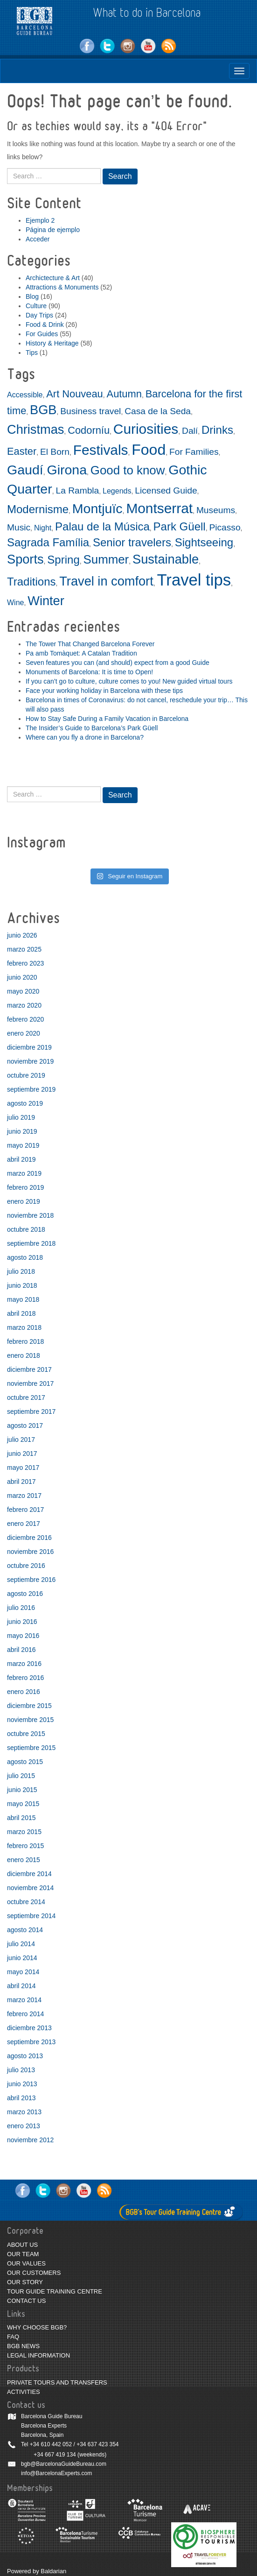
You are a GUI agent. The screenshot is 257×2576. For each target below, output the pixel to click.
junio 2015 (22, 1789)
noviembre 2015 (30, 1719)
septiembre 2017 (31, 1411)
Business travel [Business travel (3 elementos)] (90, 411)
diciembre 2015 (29, 1705)
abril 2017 (21, 1481)
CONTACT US (26, 2300)
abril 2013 (21, 2098)
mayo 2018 (23, 1299)
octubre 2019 (26, 1075)
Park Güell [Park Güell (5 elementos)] (179, 526)
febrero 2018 (25, 1341)
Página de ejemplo (53, 229)
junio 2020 (22, 977)
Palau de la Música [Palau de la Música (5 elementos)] (102, 526)
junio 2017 (22, 1453)
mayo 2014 (23, 1972)
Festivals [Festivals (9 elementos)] (100, 450)
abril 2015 (21, 1817)
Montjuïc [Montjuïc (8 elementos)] (97, 508)
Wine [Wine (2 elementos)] (15, 603)
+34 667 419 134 (55, 2454)
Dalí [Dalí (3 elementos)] (190, 431)
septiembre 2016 (31, 1579)
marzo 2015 (24, 1831)
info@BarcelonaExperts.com (56, 2473)
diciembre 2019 (29, 1047)
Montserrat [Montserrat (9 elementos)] (159, 508)
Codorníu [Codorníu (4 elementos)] (89, 430)
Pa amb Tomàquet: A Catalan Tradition (81, 653)
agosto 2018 (25, 1257)
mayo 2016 (23, 1635)
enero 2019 (23, 1201)
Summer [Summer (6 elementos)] (106, 559)
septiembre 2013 (31, 2042)
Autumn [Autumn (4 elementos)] (124, 394)
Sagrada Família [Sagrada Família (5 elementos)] (48, 542)
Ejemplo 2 (40, 220)
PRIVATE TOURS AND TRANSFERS (57, 2382)
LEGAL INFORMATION (38, 2355)
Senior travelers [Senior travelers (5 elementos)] (132, 542)
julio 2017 (21, 1439)
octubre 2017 (26, 1397)
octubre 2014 (26, 1902)
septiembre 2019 (31, 1089)
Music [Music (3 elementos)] (18, 527)
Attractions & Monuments (62, 287)
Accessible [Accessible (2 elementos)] (24, 395)
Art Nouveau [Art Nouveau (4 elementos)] (74, 394)
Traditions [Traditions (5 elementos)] (31, 581)
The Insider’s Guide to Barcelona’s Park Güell (92, 728)
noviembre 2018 (30, 1215)
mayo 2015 (23, 1803)
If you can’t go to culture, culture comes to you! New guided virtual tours (129, 681)
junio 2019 (22, 1131)
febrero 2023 (25, 963)
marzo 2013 (24, 2112)
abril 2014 (21, 1986)
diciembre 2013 (29, 2028)
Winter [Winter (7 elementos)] (46, 600)
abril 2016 (21, 1649)
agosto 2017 (25, 1425)
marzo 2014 (24, 2000)
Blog (32, 296)
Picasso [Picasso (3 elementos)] (224, 527)
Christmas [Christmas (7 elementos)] (35, 429)
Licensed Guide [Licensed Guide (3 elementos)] (166, 490)
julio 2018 (21, 1271)
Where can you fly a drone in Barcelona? (85, 737)
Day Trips (39, 315)
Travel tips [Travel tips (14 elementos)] (194, 580)
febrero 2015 (25, 1845)
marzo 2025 (24, 949)
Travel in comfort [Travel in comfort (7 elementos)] (106, 581)
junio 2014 (22, 1958)
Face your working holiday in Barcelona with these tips (104, 690)
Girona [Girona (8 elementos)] (67, 469)
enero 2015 (23, 1859)
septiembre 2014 (31, 1916)
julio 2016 (21, 1607)
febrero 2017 (25, 1509)
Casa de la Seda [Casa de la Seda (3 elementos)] (158, 411)
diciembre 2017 (29, 1369)
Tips (32, 352)
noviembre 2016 (30, 1551)
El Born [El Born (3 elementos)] (54, 452)
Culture (36, 306)
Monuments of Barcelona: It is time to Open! (89, 672)
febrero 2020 (25, 1019)
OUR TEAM (23, 2254)
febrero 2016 (25, 1677)
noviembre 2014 (30, 1887)
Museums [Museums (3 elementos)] (215, 510)
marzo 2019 (24, 1173)
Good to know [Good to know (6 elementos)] (127, 470)
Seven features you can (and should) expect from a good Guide (117, 662)
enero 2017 (23, 1523)
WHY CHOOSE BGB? (37, 2327)
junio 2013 (22, 2084)
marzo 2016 (24, 1663)
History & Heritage (52, 343)
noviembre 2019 (30, 1061)
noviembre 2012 (30, 2140)
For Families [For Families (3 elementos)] (194, 452)
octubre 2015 (26, 1733)
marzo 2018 (24, 1327)
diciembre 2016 (29, 1537)
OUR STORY (25, 2282)
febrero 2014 (25, 2014)
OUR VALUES (26, 2263)
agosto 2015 (25, 1761)
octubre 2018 (26, 1229)
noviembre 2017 (30, 1383)
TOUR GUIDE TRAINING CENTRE (54, 2291)
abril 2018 (21, 1313)
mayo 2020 (23, 991)
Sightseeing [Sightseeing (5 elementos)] (204, 542)
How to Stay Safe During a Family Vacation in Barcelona (107, 718)
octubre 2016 (26, 1565)
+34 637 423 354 (97, 2444)
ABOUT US (22, 2244)
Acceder (37, 239)
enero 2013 (23, 2126)
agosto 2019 (25, 1103)
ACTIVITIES (23, 2391)
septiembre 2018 (31, 1243)
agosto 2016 (25, 1593)
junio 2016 (22, 1621)
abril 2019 (21, 1159)
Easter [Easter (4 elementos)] (21, 451)
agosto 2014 (25, 1930)
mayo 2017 (23, 1467)
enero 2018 (23, 1355)
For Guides (42, 334)
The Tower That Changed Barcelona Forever (90, 644)
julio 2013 (21, 2070)
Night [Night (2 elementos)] (42, 528)
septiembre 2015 (31, 1747)
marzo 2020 (24, 1005)
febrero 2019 (25, 1187)
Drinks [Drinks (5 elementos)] (217, 429)
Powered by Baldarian (36, 2571)
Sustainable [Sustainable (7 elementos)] (165, 559)
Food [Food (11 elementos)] (149, 449)
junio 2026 (22, 935)
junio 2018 (22, 1285)
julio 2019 (21, 1117)
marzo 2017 (24, 1495)
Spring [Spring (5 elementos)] (63, 559)
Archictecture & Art (53, 278)
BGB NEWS (23, 2346)
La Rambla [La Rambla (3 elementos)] (77, 490)
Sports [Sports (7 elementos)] (25, 559)
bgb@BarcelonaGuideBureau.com (63, 2464)
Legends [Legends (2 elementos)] (117, 491)
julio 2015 (21, 1775)
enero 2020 (23, 1033)
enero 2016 (23, 1691)
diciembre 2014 (29, 1873)
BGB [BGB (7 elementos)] (43, 409)
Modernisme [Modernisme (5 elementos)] (38, 509)
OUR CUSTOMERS (34, 2272)
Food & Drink (45, 324)
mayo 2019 (23, 1145)
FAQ (13, 2336)
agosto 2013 (25, 2056)
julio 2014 (21, 1944)
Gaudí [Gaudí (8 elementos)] (25, 469)
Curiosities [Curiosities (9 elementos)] (145, 429)
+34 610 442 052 (51, 2444)
